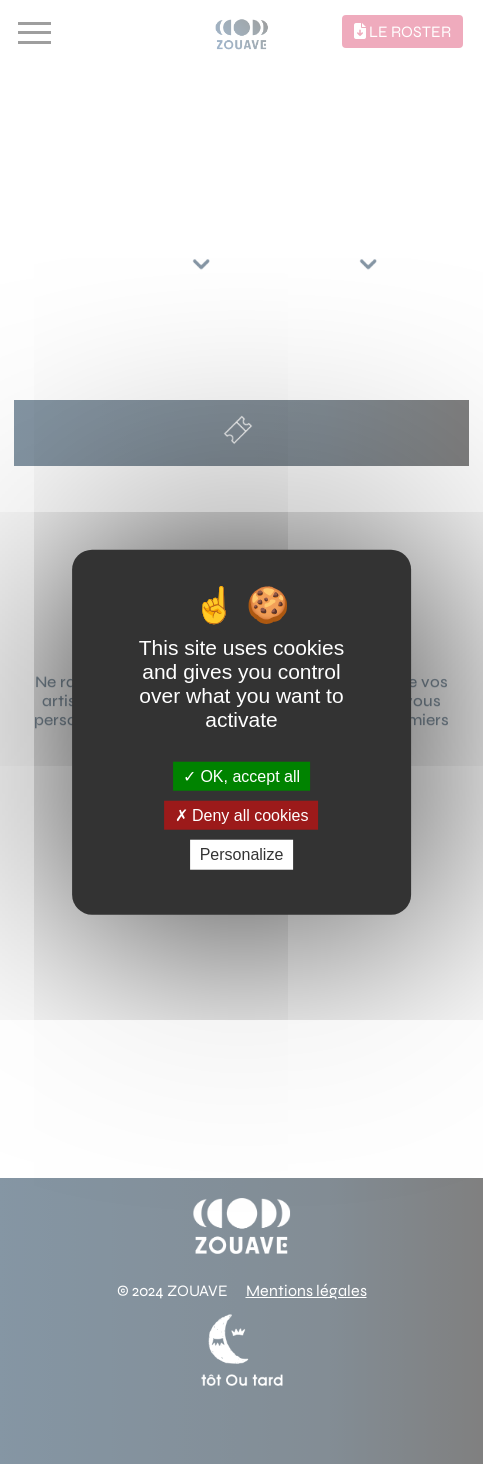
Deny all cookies (242, 815)
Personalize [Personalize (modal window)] (242, 854)
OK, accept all (241, 776)
